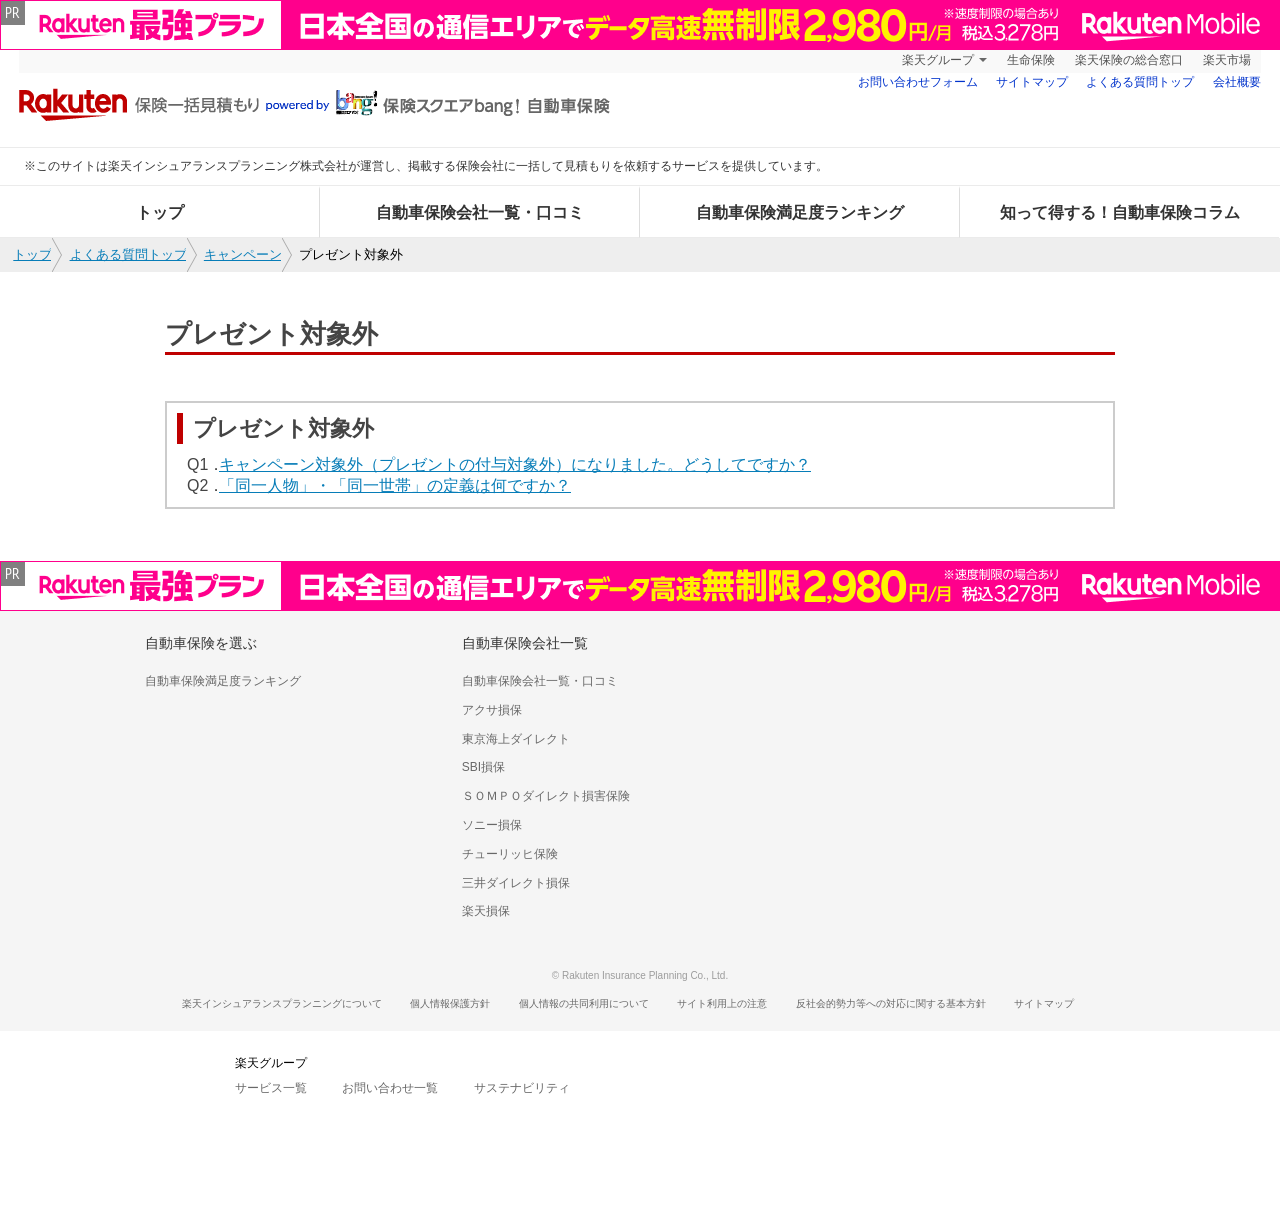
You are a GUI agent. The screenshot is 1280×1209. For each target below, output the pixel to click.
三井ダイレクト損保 (516, 883)
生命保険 (1031, 60)
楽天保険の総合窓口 (1129, 60)
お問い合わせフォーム (918, 82)
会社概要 (1237, 82)
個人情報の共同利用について (584, 1003)
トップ (160, 212)
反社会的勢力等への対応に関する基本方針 (891, 1003)
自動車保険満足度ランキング (800, 212)
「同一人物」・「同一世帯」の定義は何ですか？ (395, 485)
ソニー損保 (492, 825)
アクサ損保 (492, 710)
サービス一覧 (271, 1088)
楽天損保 (486, 911)
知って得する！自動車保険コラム (1120, 212)
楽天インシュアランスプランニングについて (282, 1003)
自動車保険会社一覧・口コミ (480, 212)
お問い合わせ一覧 (390, 1088)
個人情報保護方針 (450, 1003)
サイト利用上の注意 (722, 1003)
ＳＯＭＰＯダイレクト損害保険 (546, 796)
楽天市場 (1227, 60)
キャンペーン (243, 254)
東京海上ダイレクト (516, 739)
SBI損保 (483, 767)
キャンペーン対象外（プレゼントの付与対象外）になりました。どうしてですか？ (515, 464)
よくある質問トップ (1140, 82)
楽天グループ (938, 60)
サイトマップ (1032, 82)
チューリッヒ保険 (510, 854)
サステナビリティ (522, 1088)
